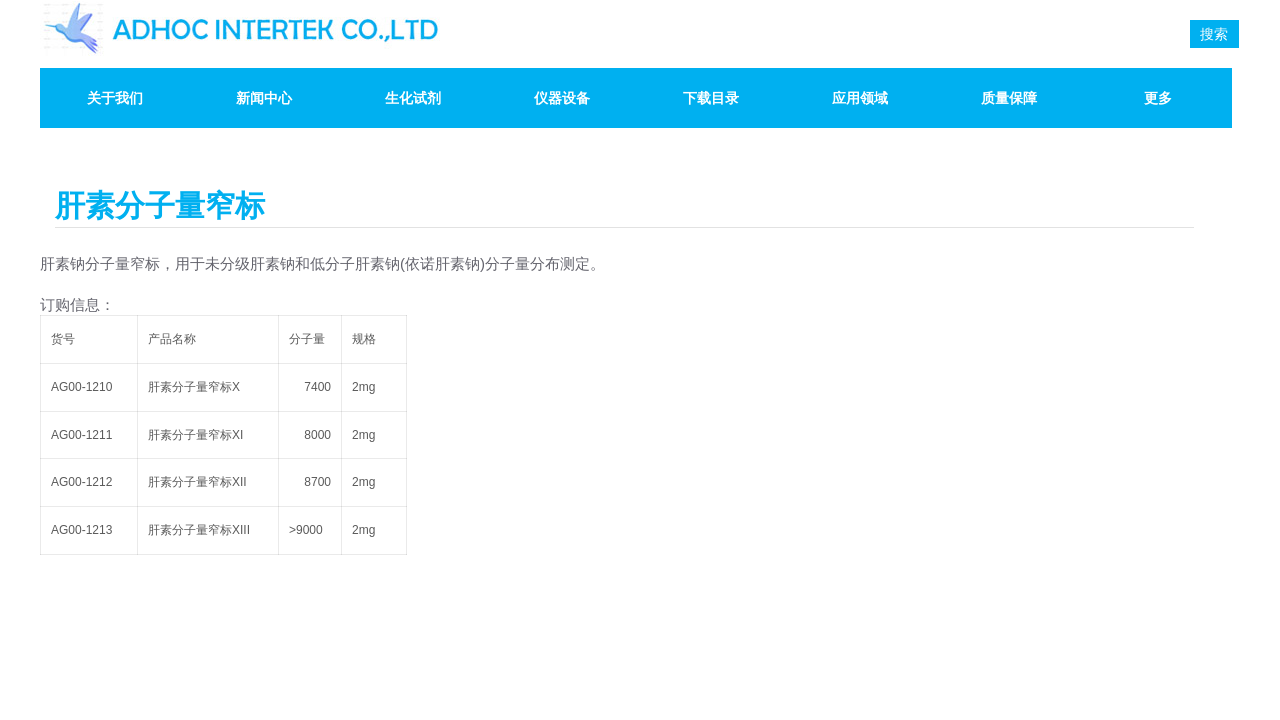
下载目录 (711, 98)
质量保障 (1009, 98)
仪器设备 (562, 98)
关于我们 (115, 98)
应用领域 (860, 98)
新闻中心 (264, 98)
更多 (1158, 98)
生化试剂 (413, 98)
